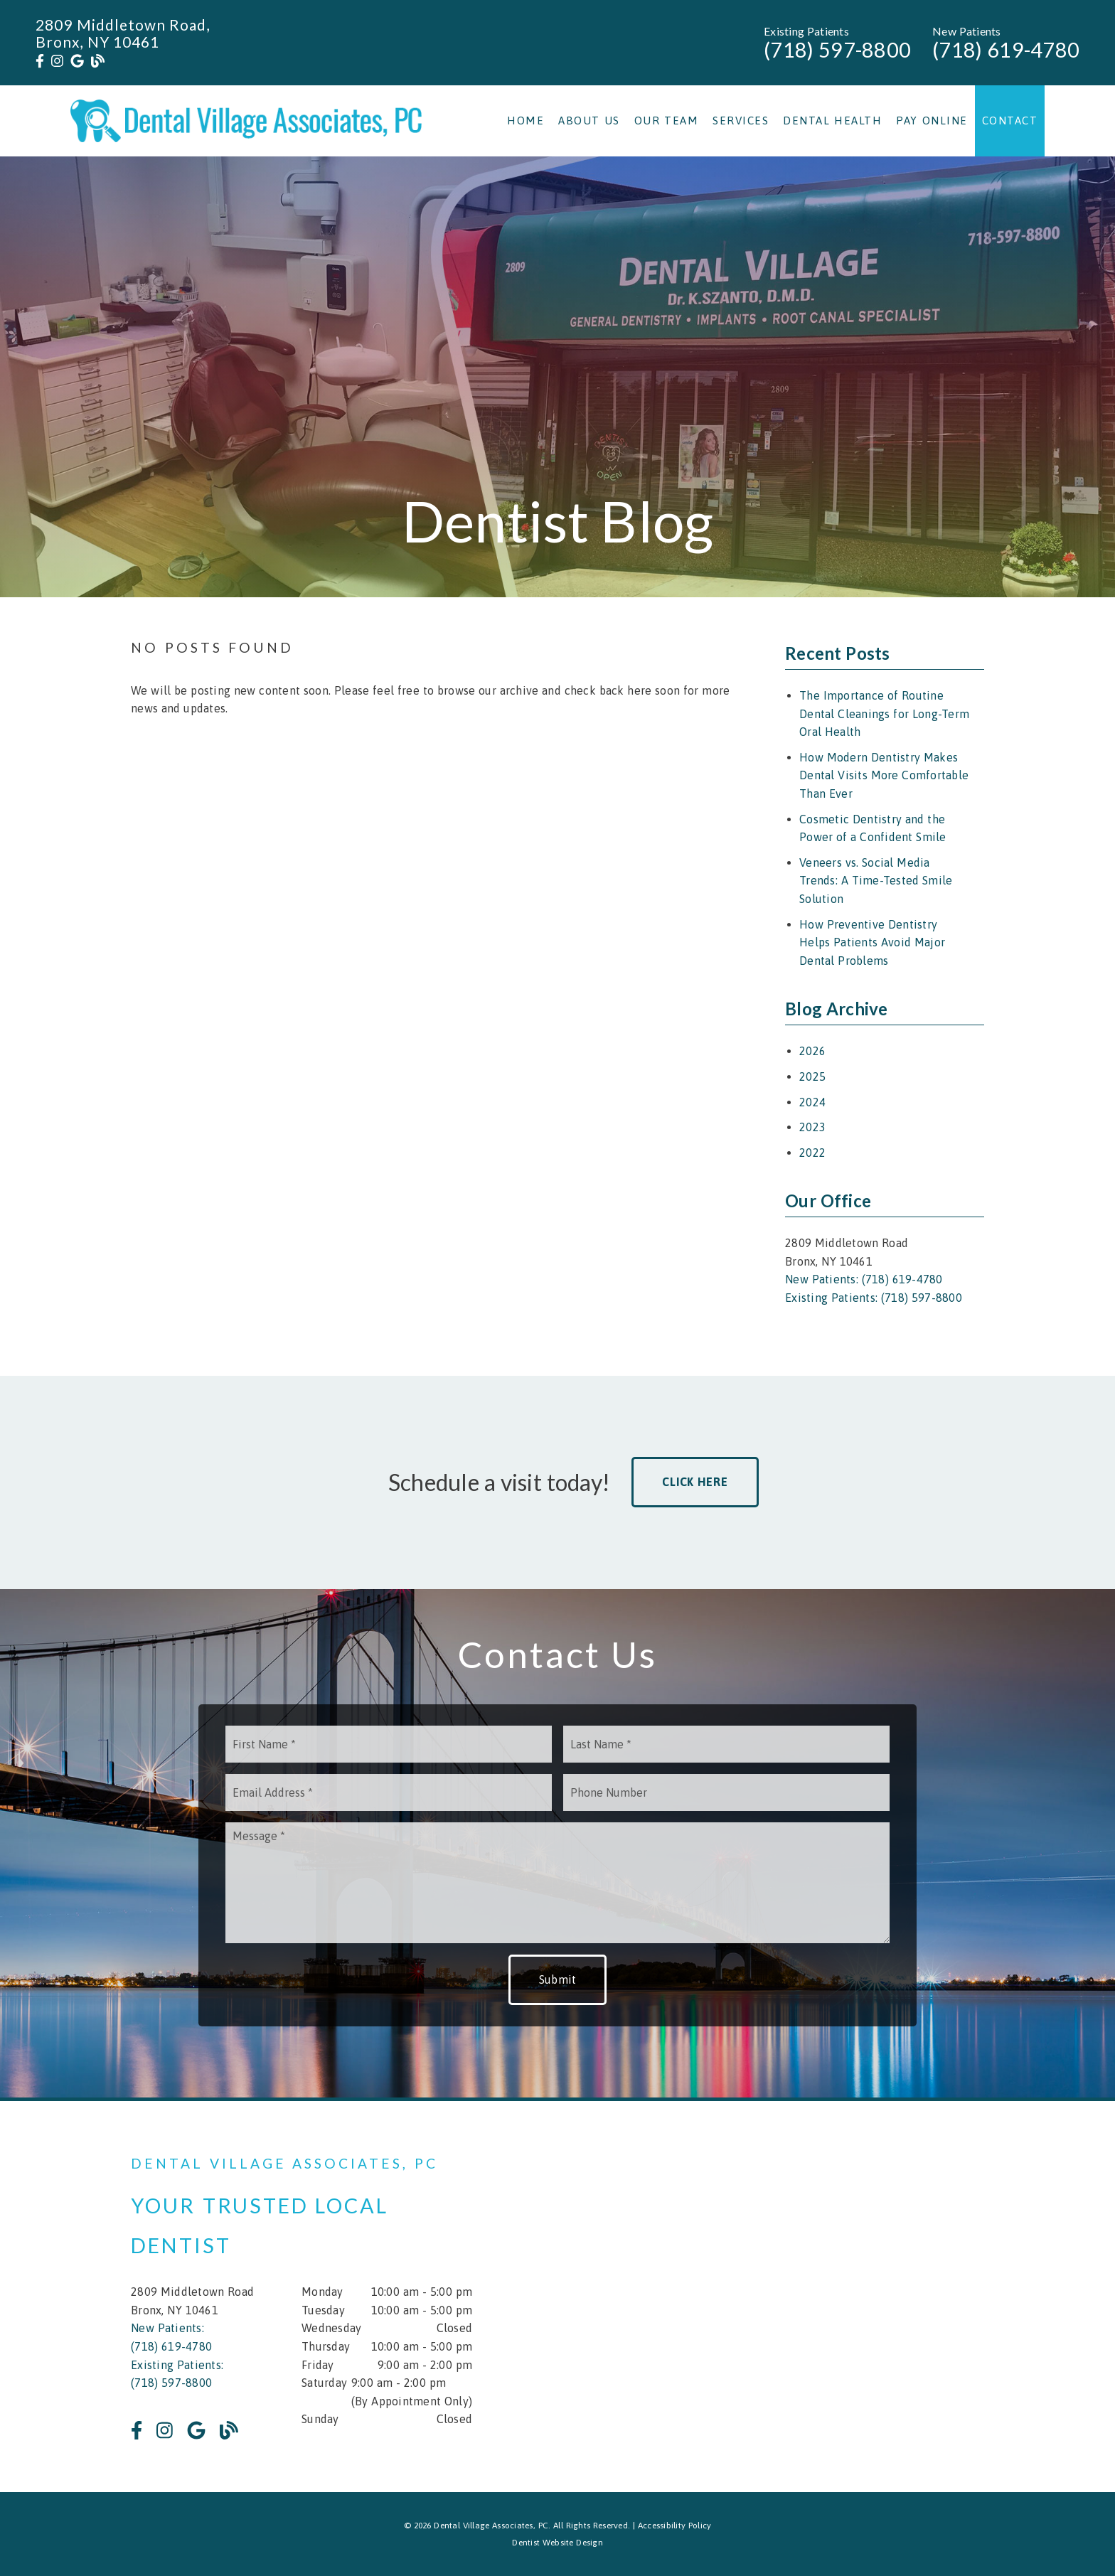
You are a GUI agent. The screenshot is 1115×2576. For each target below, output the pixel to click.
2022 (812, 1152)
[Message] (557, 1882)
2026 (812, 1050)
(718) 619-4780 (1005, 50)
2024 (812, 1102)
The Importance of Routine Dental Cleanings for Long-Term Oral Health (884, 713)
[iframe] (813, 2297)
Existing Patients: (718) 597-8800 (873, 1297)
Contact (1010, 120)
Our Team (666, 120)
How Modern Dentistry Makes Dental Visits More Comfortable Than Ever (884, 775)
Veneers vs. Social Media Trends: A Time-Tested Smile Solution (875, 880)
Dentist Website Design (557, 2543)
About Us (589, 120)
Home (525, 120)
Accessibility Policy (675, 2525)
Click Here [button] (695, 1481)
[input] (388, 1744)
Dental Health (832, 120)
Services (741, 120)
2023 (812, 1127)
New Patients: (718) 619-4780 (864, 1279)
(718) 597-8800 (837, 50)
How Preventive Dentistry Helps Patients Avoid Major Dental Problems (872, 942)
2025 (812, 1076)
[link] (40, 61)
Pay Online (932, 120)
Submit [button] (558, 1979)
